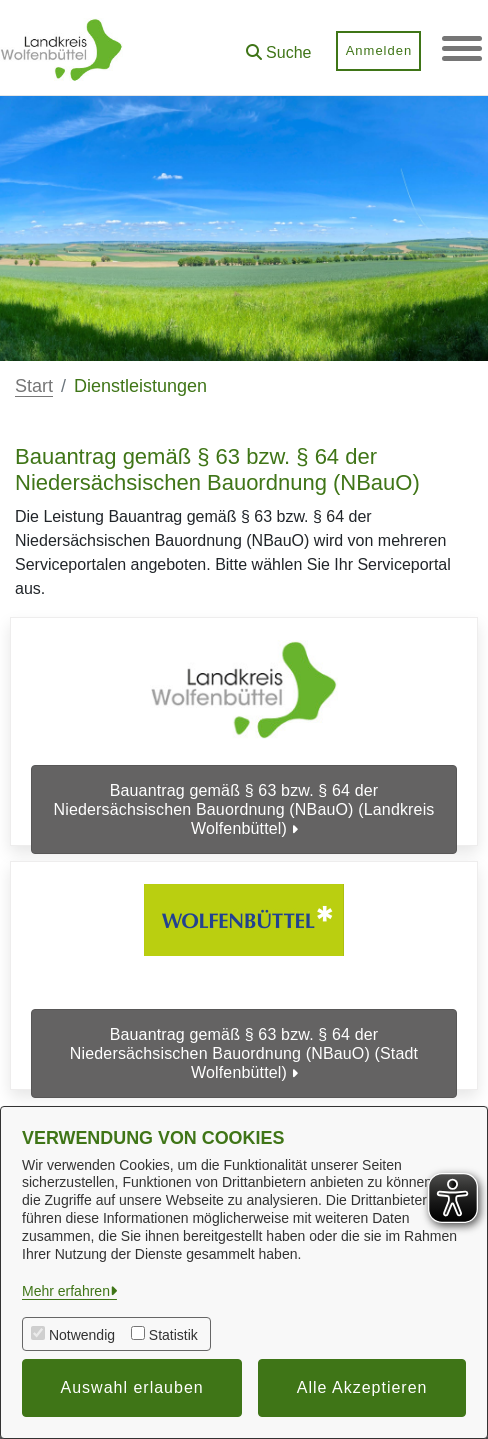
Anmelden (378, 50)
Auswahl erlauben (132, 1387)
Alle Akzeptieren (362, 1387)
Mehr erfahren (66, 1291)
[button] (278, 45)
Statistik (173, 1335)
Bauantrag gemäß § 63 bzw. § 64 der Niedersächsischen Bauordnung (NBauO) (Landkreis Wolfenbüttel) (243, 809)
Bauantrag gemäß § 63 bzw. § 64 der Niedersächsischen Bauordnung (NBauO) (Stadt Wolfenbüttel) (244, 1046)
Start (34, 386)
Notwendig (82, 1335)
